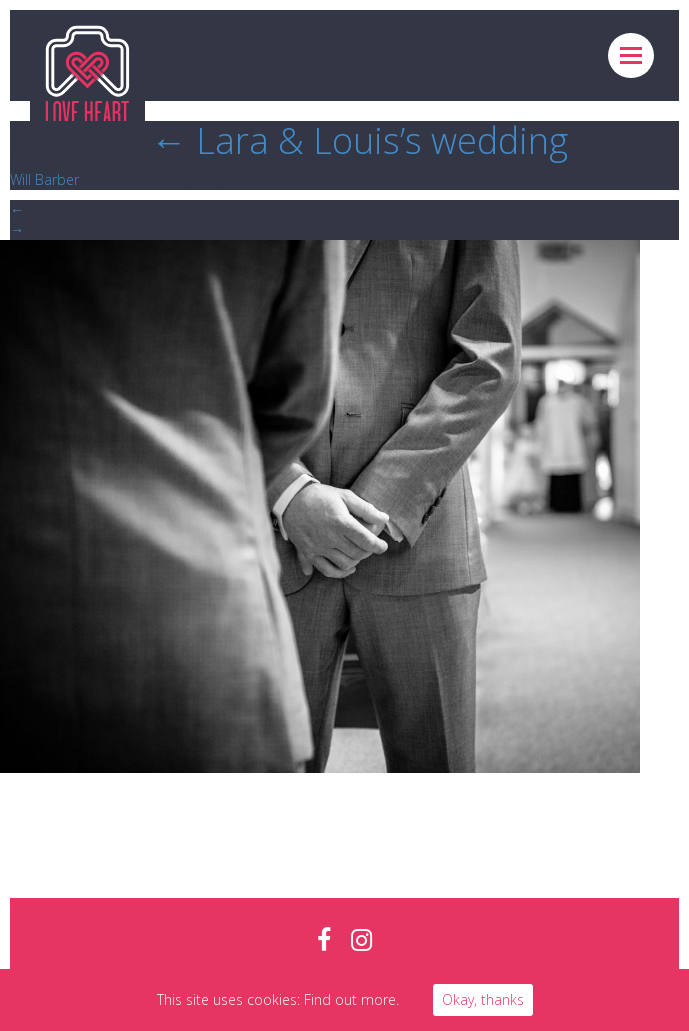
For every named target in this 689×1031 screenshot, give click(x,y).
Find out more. (351, 999)
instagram (361, 940)
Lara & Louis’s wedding (359, 140)
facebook (324, 940)
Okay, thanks (483, 999)
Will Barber (44, 179)
